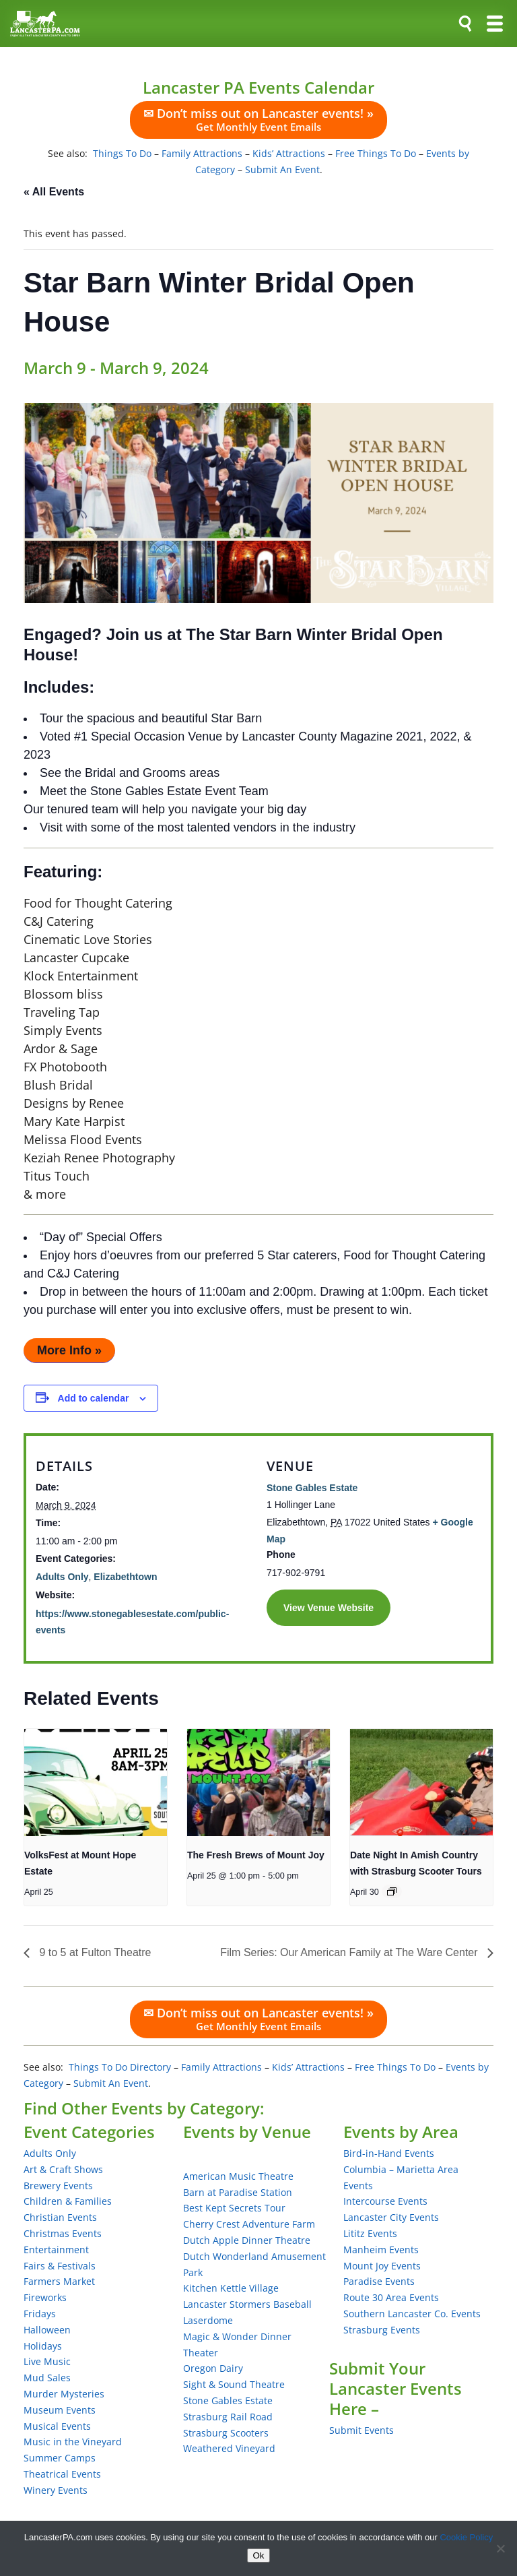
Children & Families (68, 2201)
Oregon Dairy (213, 2368)
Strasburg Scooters (226, 2432)
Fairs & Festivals (60, 2265)
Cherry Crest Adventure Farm (249, 2224)
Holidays (43, 2345)
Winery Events (56, 2490)
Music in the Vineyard (73, 2441)
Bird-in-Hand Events (388, 2153)
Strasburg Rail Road (228, 2416)
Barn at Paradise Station (237, 2192)
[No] (500, 2548)
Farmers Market (59, 2281)
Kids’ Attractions (288, 153)
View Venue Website (328, 1607)
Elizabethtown (125, 1576)
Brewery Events (58, 2185)
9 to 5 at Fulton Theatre (93, 1952)
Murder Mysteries (64, 2393)
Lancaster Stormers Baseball (247, 2304)
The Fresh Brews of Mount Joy (255, 1855)
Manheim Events (381, 2249)
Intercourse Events (385, 2201)
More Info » (69, 1350)
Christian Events (60, 2217)
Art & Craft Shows (63, 2169)
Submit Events (361, 2430)
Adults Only (62, 1576)
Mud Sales (47, 2377)
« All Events (54, 191)
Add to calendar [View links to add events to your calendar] (93, 1398)
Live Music (47, 2361)
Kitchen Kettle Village (231, 2288)
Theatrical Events (62, 2474)
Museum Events (60, 2410)
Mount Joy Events (382, 2265)
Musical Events (57, 2426)
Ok (258, 2555)
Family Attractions (202, 153)
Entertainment (56, 2249)
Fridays (40, 2313)
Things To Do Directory (120, 2067)
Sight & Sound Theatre (234, 2384)
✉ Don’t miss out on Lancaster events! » (258, 119)
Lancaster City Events (391, 2217)
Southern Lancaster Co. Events (412, 2313)
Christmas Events (63, 2233)
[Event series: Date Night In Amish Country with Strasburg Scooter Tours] (392, 1891)
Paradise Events (379, 2281)
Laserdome (208, 2320)
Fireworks (45, 2297)
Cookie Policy (466, 2537)
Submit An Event (282, 169)
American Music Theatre (238, 2176)
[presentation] (95, 1782)
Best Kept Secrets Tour (234, 2207)
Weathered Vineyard (229, 2448)
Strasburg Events (381, 2329)
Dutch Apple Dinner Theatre (246, 2240)
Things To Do (122, 153)
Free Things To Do (375, 153)
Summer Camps (60, 2457)
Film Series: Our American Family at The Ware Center (350, 1952)
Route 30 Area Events (391, 2297)
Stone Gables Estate (312, 1487)
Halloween (47, 2329)
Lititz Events (370, 2233)
